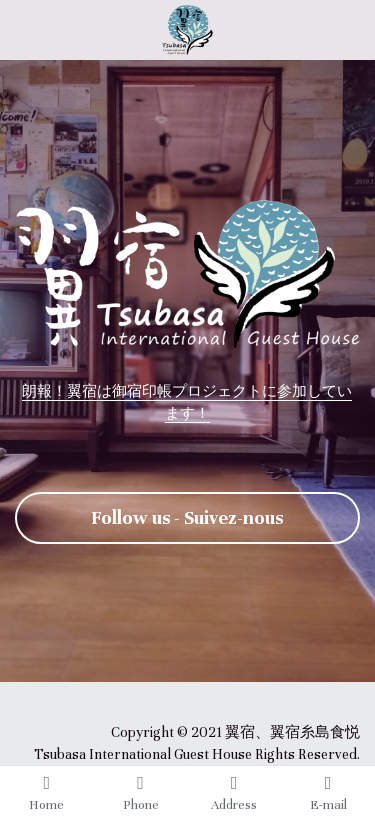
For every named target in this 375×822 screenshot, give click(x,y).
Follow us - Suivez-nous (187, 517)
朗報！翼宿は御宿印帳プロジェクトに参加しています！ (187, 401)
